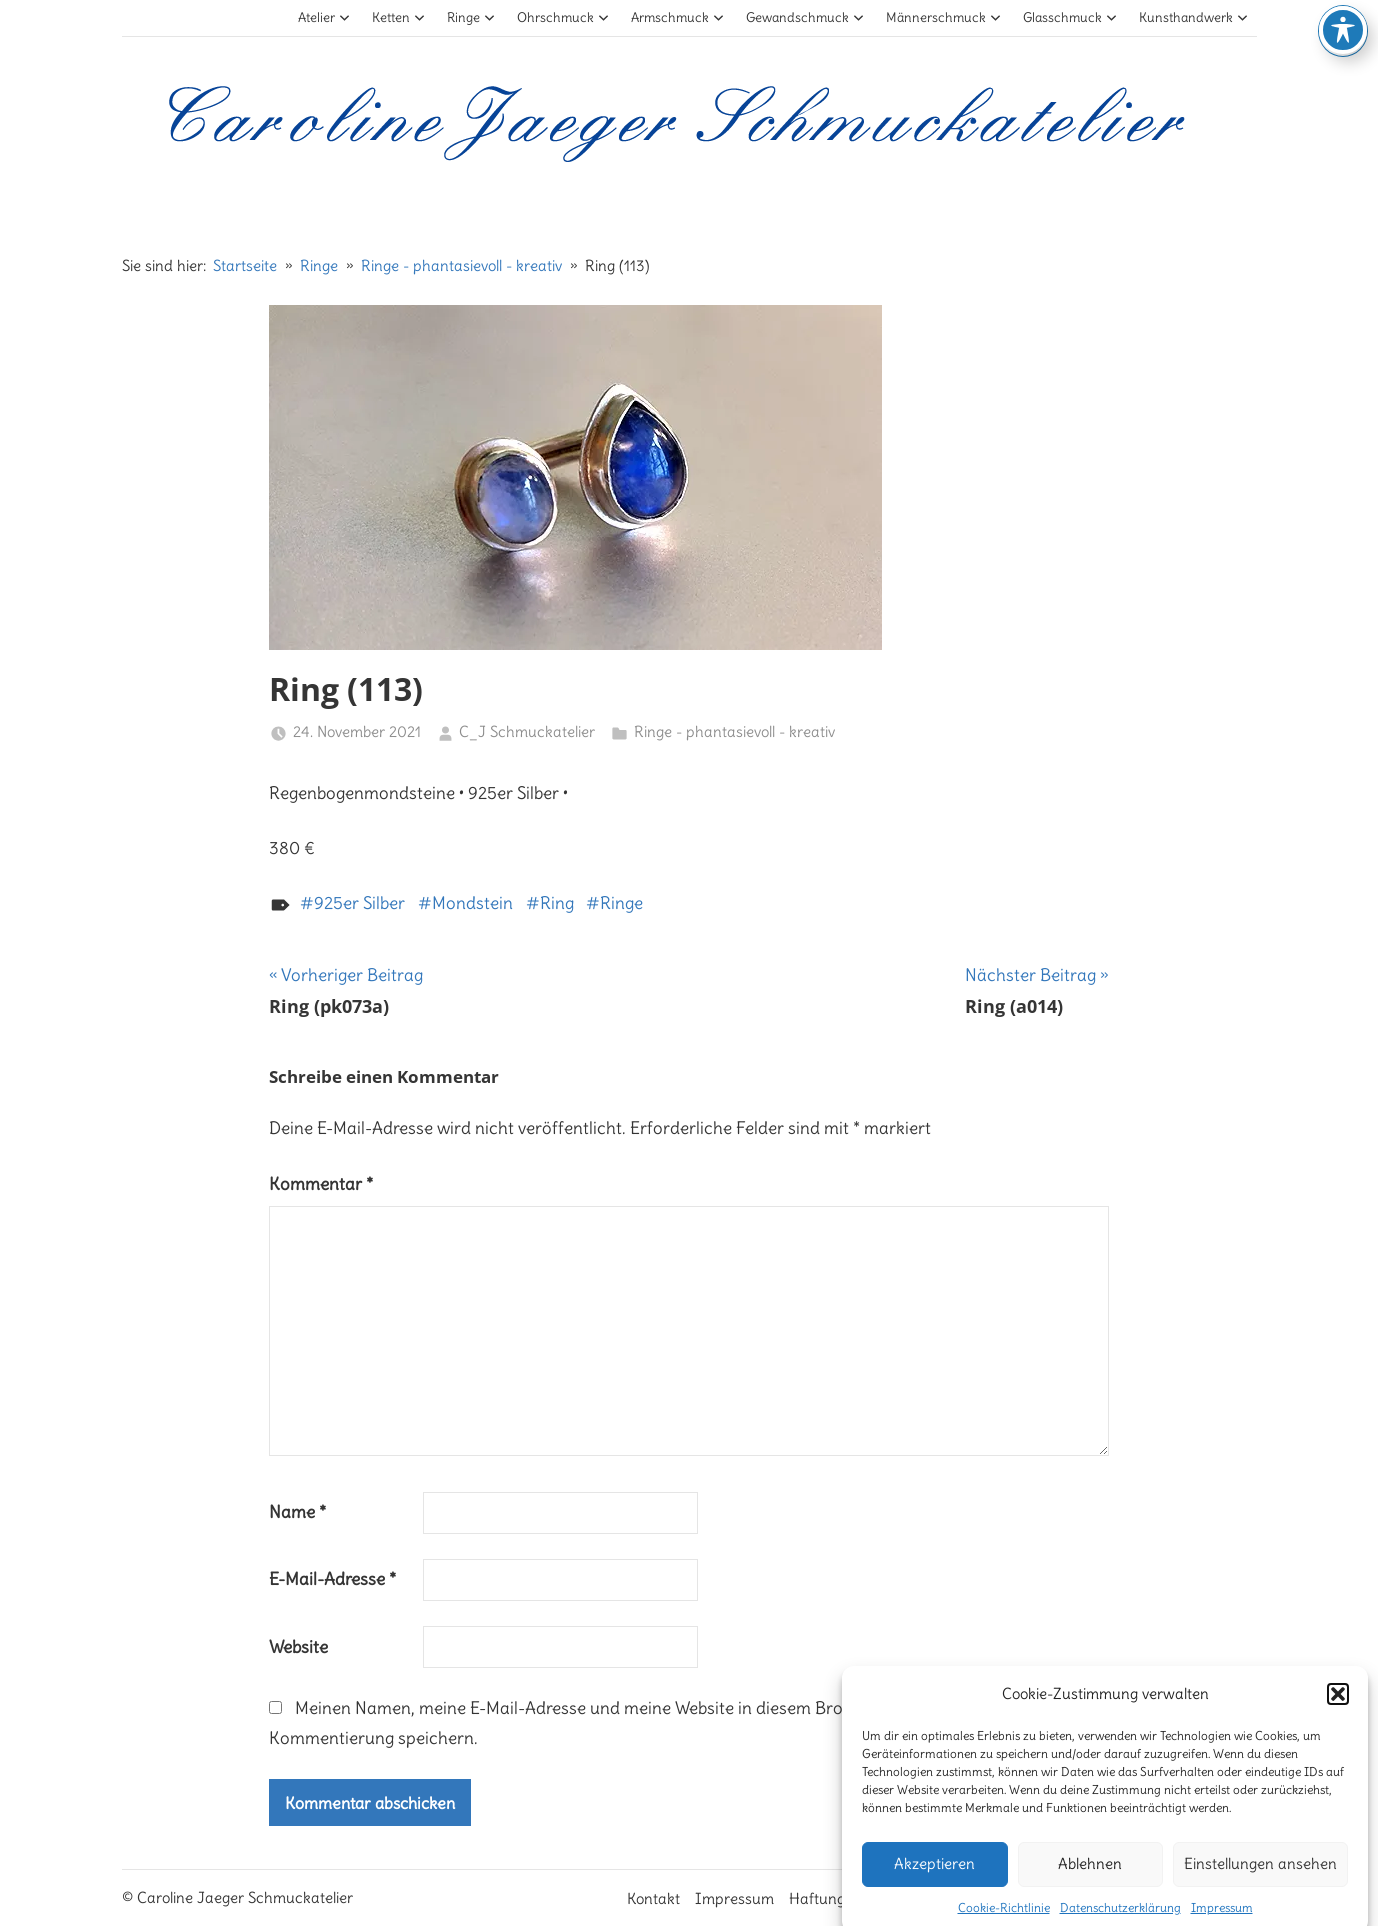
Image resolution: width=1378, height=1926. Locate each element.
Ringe (471, 17)
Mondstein (472, 903)
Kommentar (321, 1184)
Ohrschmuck (563, 17)
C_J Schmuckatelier (527, 731)
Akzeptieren (934, 1884)
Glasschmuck (1070, 17)
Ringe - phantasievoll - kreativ (734, 731)
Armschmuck (678, 17)
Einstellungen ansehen (1260, 1884)
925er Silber (359, 903)
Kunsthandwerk (1194, 17)
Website (298, 1647)
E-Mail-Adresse (332, 1579)
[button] (1338, 1715)
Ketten (399, 17)
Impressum (734, 1898)
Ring (557, 903)
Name (297, 1512)
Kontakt (653, 1898)
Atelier (324, 17)
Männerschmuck (944, 17)
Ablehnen (1090, 1884)
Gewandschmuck (805, 17)
